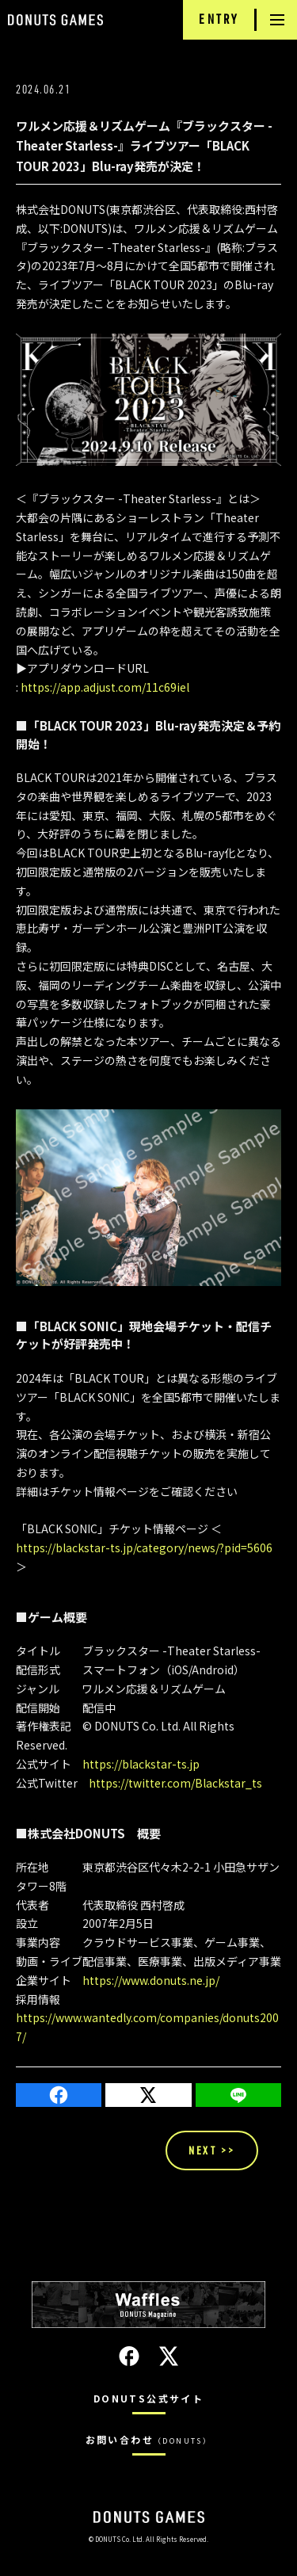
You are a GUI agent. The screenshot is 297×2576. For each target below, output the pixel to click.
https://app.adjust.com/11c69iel (105, 687)
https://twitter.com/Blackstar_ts (175, 1783)
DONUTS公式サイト (148, 2398)
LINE (238, 2095)
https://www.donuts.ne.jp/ (150, 1980)
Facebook (58, 2095)
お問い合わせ (149, 2439)
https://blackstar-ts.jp (141, 1764)
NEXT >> (211, 2150)
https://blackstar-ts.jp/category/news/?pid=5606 (144, 1547)
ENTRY (218, 19)
